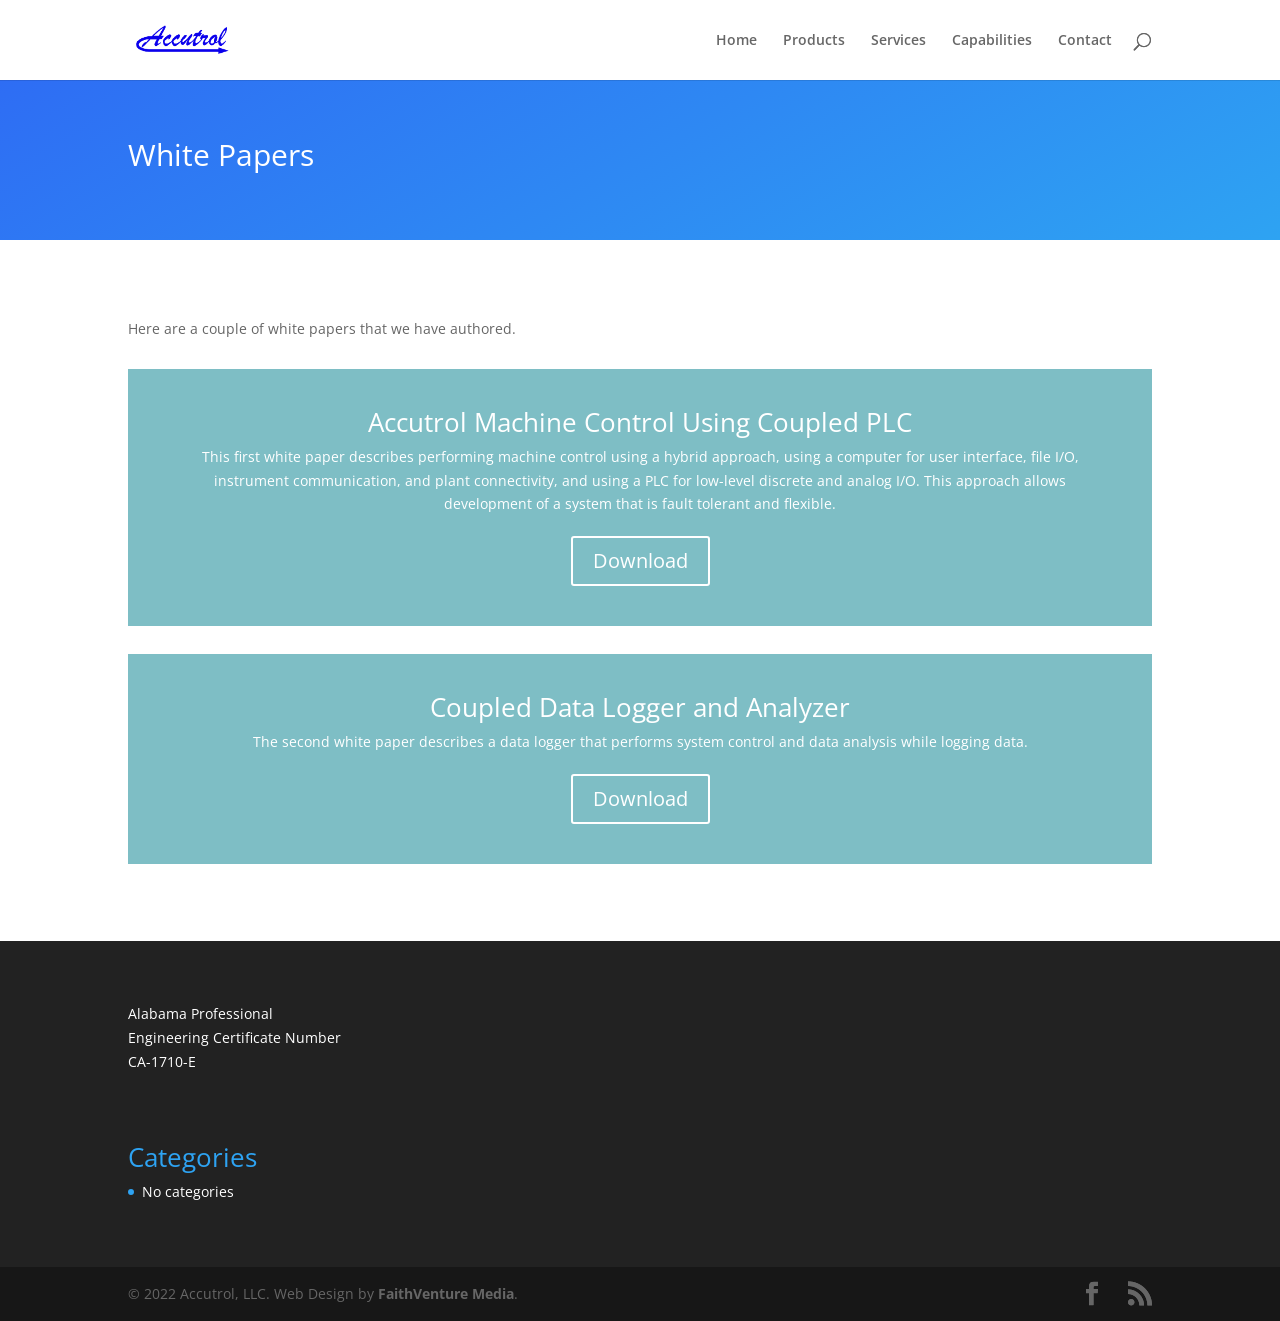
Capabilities (992, 41)
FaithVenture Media (446, 1293)
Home (736, 41)
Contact (1085, 41)
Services (898, 41)
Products (814, 41)
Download (640, 560)
